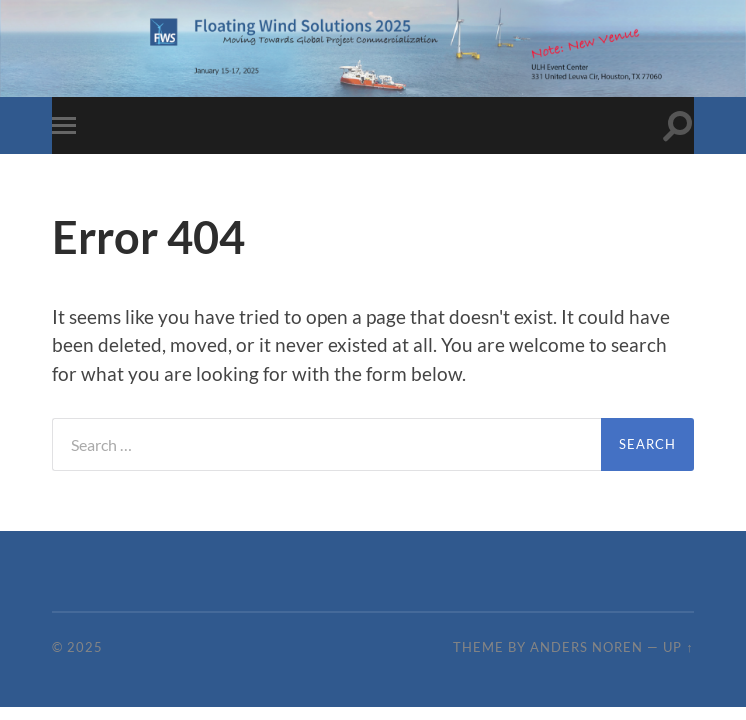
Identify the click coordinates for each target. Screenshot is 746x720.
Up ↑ (678, 647)
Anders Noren (586, 647)
